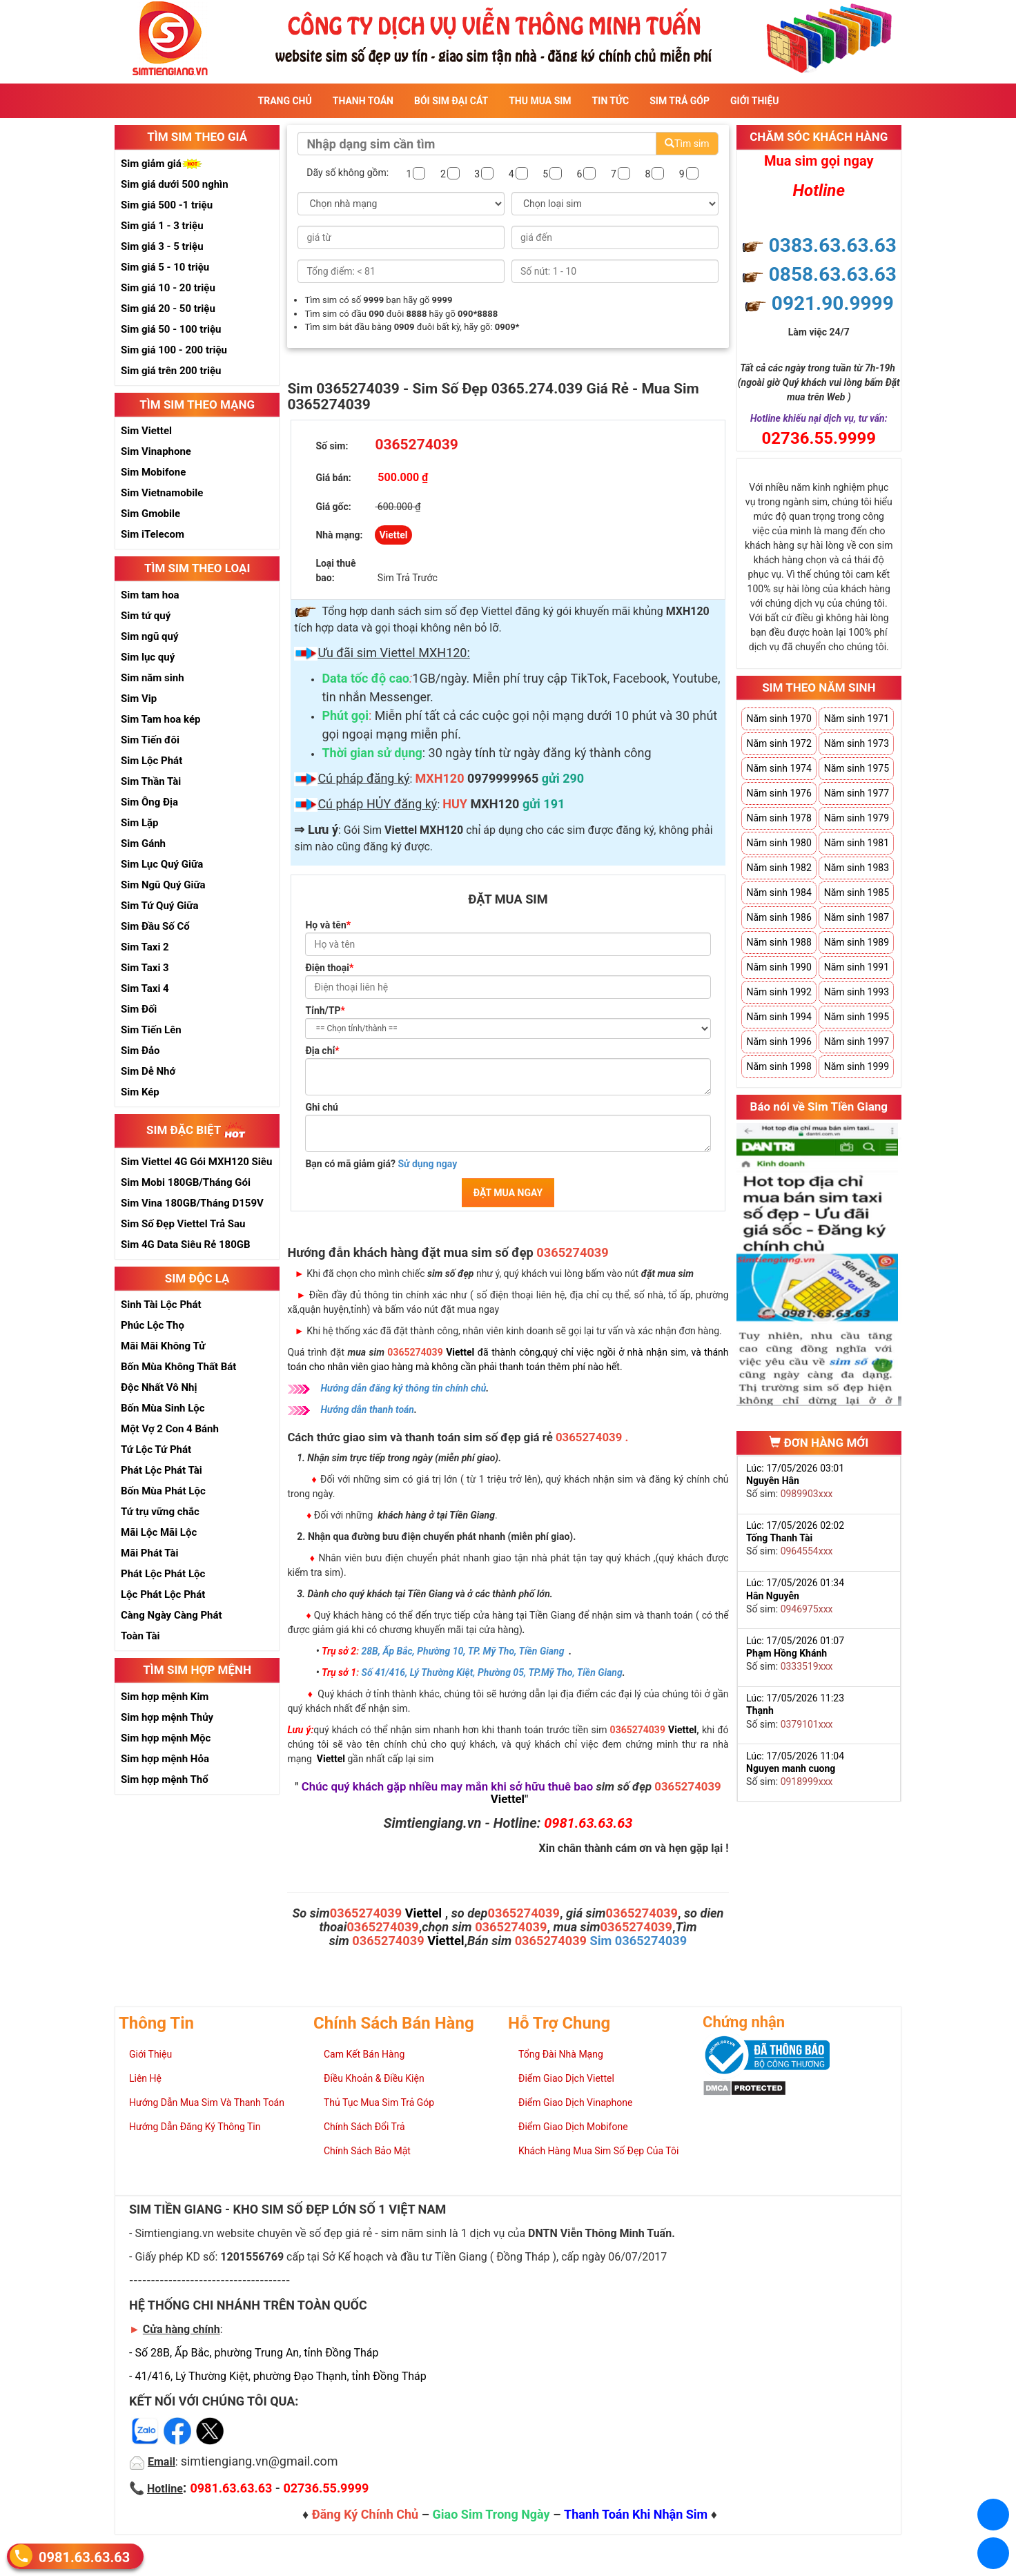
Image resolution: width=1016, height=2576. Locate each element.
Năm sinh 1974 (778, 768)
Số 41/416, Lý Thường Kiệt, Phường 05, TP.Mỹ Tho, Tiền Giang (492, 1672)
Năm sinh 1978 (778, 817)
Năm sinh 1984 (778, 892)
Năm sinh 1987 (856, 917)
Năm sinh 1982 (778, 867)
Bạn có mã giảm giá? (381, 1163)
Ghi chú (321, 1107)
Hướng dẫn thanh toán (367, 1409)
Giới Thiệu (754, 100)
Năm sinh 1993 (856, 991)
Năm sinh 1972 (778, 743)
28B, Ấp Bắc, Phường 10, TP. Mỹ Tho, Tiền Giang (463, 1651)
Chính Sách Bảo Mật (367, 2150)
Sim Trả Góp (679, 100)
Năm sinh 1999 (856, 1066)
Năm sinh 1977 (856, 793)
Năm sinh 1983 (856, 867)
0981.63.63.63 (84, 2557)
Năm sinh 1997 (856, 1041)
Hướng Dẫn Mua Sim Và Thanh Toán (206, 2102)
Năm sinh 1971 (856, 718)
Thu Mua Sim (540, 100)
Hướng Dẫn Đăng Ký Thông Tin (194, 2126)
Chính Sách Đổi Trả (364, 2126)
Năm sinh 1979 (856, 817)
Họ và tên (328, 924)
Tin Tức (610, 100)
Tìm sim (687, 143)
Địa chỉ (322, 1050)
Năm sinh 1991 (856, 967)
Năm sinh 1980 (778, 842)
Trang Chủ (285, 100)
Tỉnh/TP (324, 1010)
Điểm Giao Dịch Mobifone (573, 2126)
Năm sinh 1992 (778, 991)
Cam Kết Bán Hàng (364, 2054)
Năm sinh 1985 (856, 892)
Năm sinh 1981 (856, 842)
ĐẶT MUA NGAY (508, 1192)
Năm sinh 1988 (778, 942)
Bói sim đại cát (451, 100)
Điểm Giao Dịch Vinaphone (575, 2102)
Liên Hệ (145, 2078)
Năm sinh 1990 (778, 967)
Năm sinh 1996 (778, 1041)
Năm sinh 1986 (778, 917)
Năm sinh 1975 (856, 768)
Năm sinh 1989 (856, 942)
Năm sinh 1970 (778, 718)
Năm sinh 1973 (856, 743)
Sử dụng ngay (427, 1163)
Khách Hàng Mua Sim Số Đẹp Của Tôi (598, 2150)
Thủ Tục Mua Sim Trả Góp (379, 2102)
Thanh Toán (363, 100)
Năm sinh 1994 (778, 1016)
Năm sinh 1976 (778, 793)
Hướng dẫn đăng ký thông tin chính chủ (403, 1388)
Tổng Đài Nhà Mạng (560, 2054)
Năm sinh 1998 (778, 1066)
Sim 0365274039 (638, 1940)
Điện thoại (329, 967)
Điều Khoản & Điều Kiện (374, 2078)
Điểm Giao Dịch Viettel (566, 2078)
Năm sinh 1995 (856, 1016)
